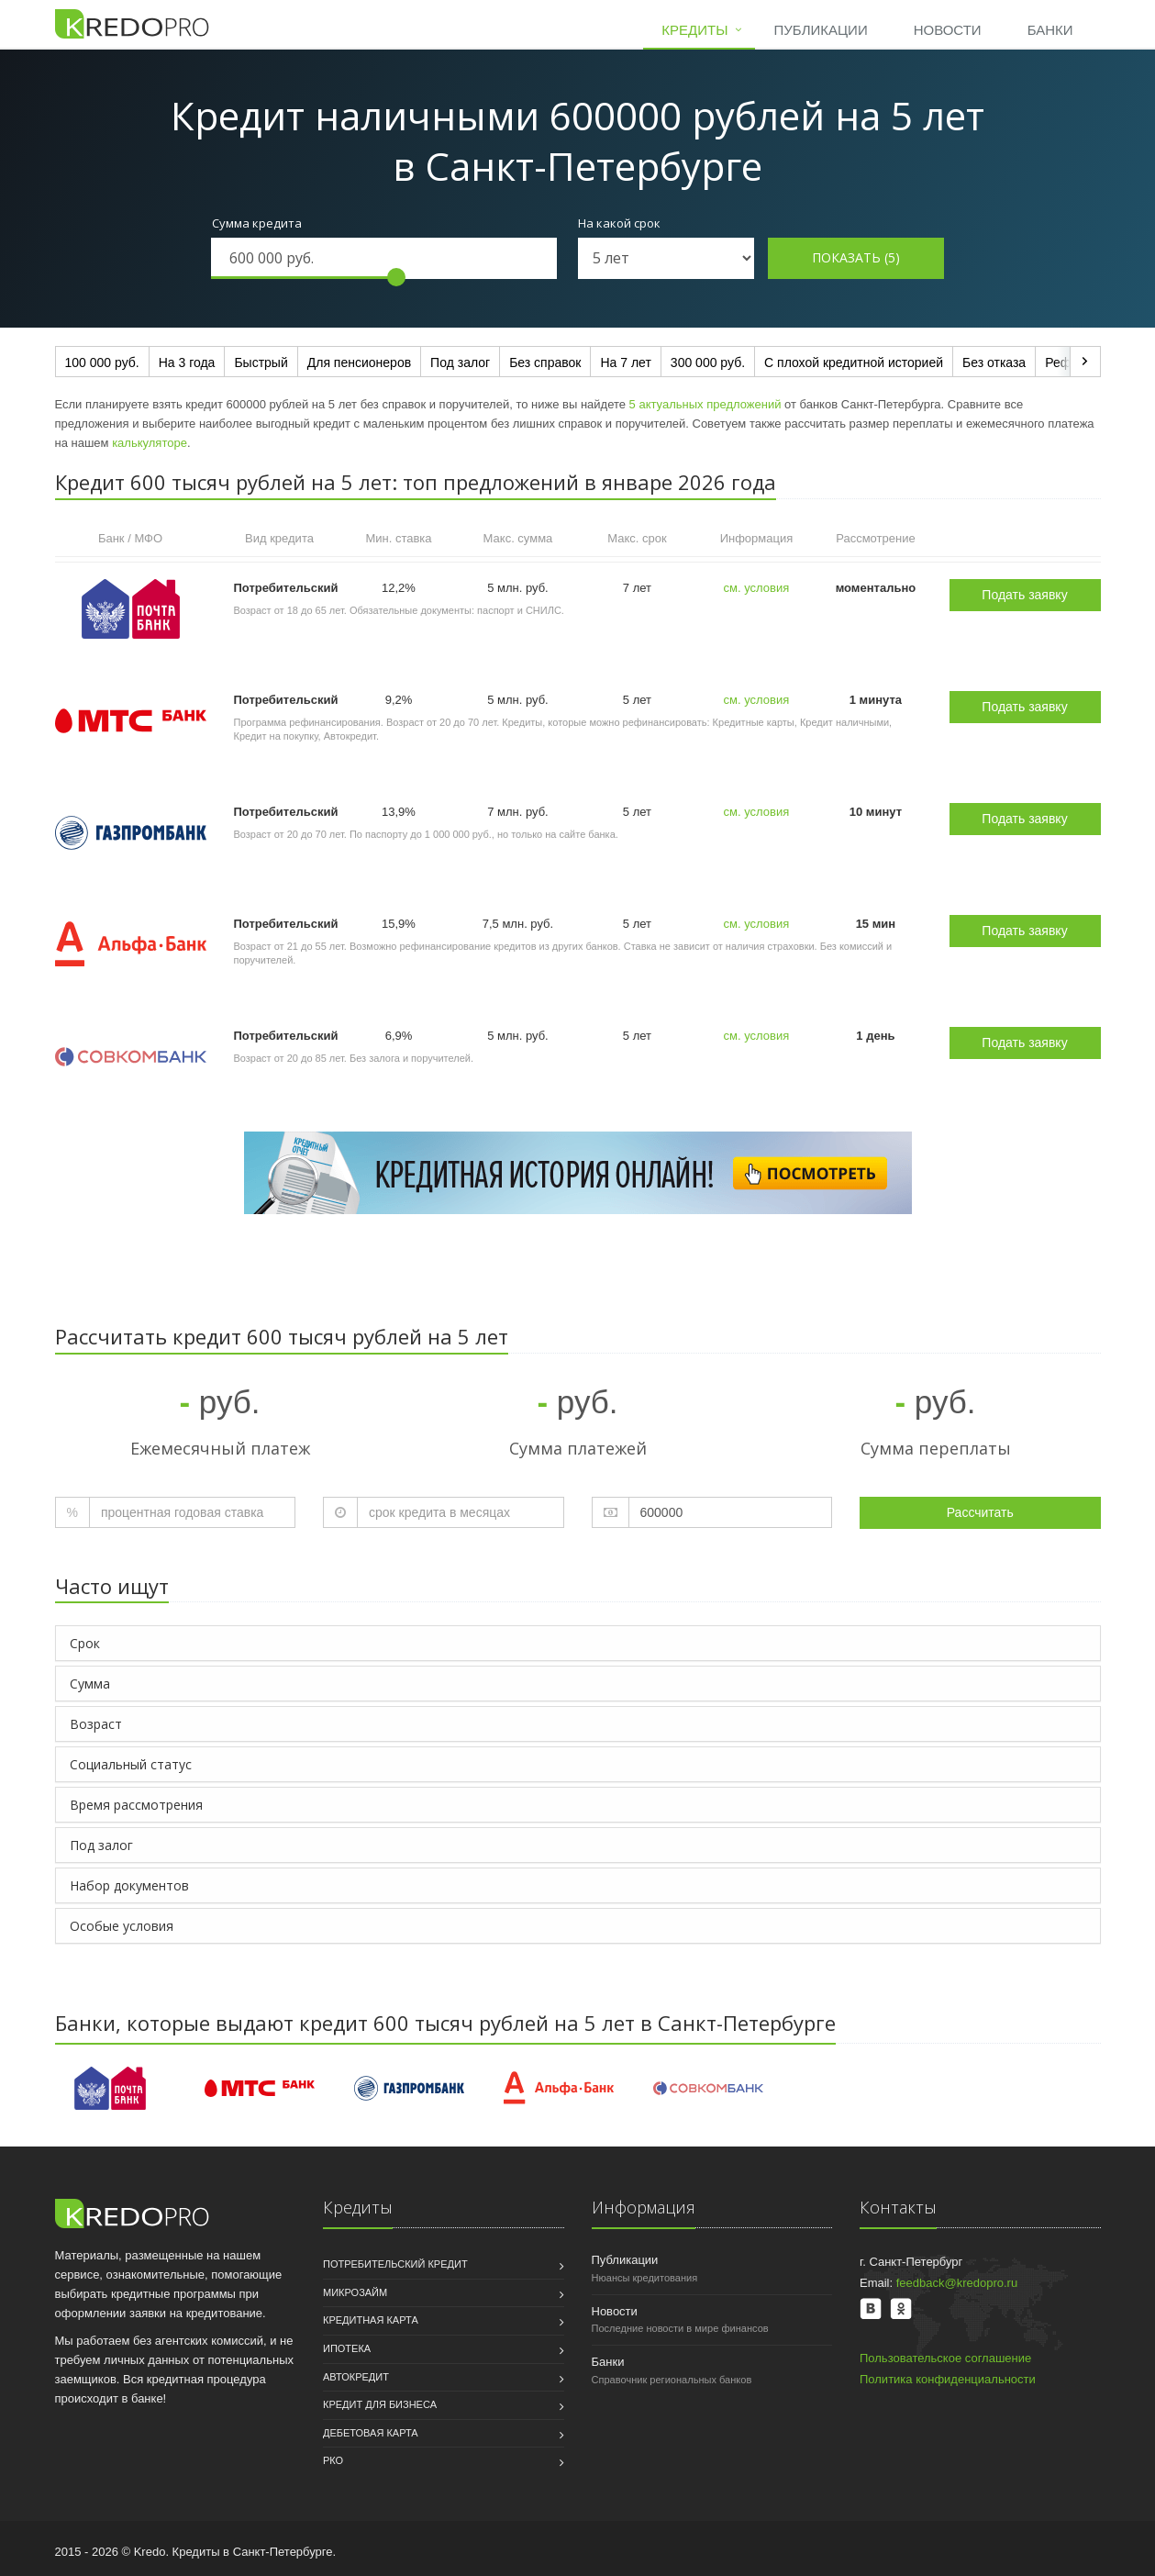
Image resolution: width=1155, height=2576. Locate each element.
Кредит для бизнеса (380, 2404)
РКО (333, 2460)
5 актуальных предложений (705, 404)
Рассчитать (980, 1512)
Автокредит (356, 2376)
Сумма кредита (257, 223)
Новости (948, 30)
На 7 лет (625, 362)
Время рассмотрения (136, 1804)
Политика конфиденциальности (948, 2379)
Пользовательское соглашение (945, 2358)
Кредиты (694, 30)
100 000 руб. (102, 362)
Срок (85, 1643)
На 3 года (187, 362)
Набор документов (129, 1885)
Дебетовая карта (370, 2432)
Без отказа (994, 362)
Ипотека (347, 2348)
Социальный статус (131, 1764)
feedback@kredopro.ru (956, 2283)
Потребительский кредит (395, 2263)
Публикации (820, 30)
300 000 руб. (708, 362)
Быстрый (260, 362)
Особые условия (121, 1926)
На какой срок (619, 223)
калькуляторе (149, 443)
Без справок (545, 362)
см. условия (757, 588)
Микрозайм (355, 2292)
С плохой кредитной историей (853, 362)
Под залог (460, 362)
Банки (1050, 30)
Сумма (90, 1683)
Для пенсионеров (359, 362)
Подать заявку (1024, 594)
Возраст (96, 1724)
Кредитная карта (370, 2319)
